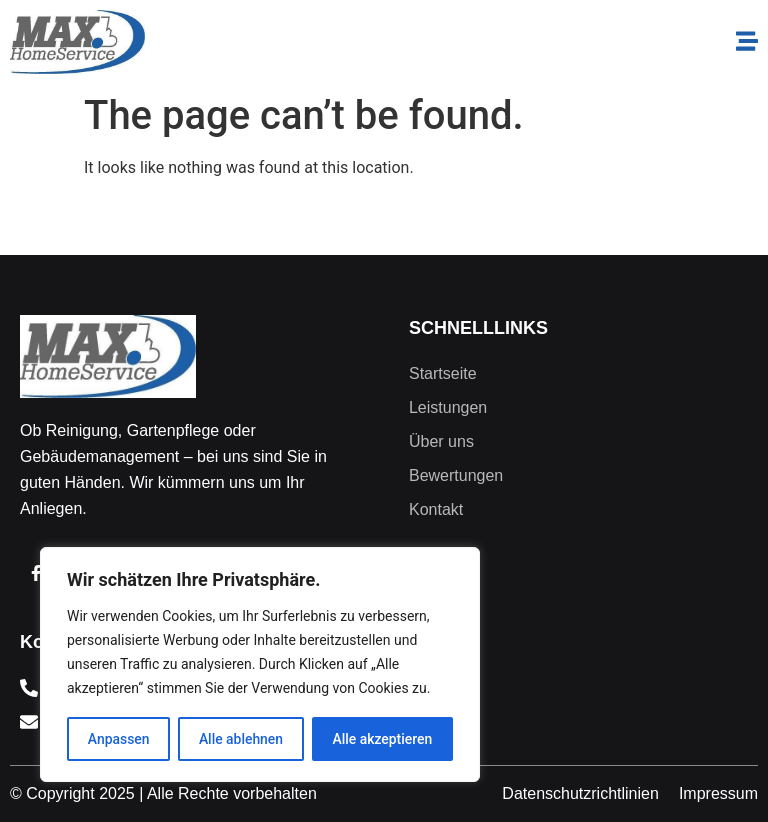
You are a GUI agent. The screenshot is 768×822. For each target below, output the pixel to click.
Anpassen (118, 739)
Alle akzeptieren (382, 739)
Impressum (718, 793)
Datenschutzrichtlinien (580, 793)
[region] (260, 665)
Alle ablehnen (240, 739)
